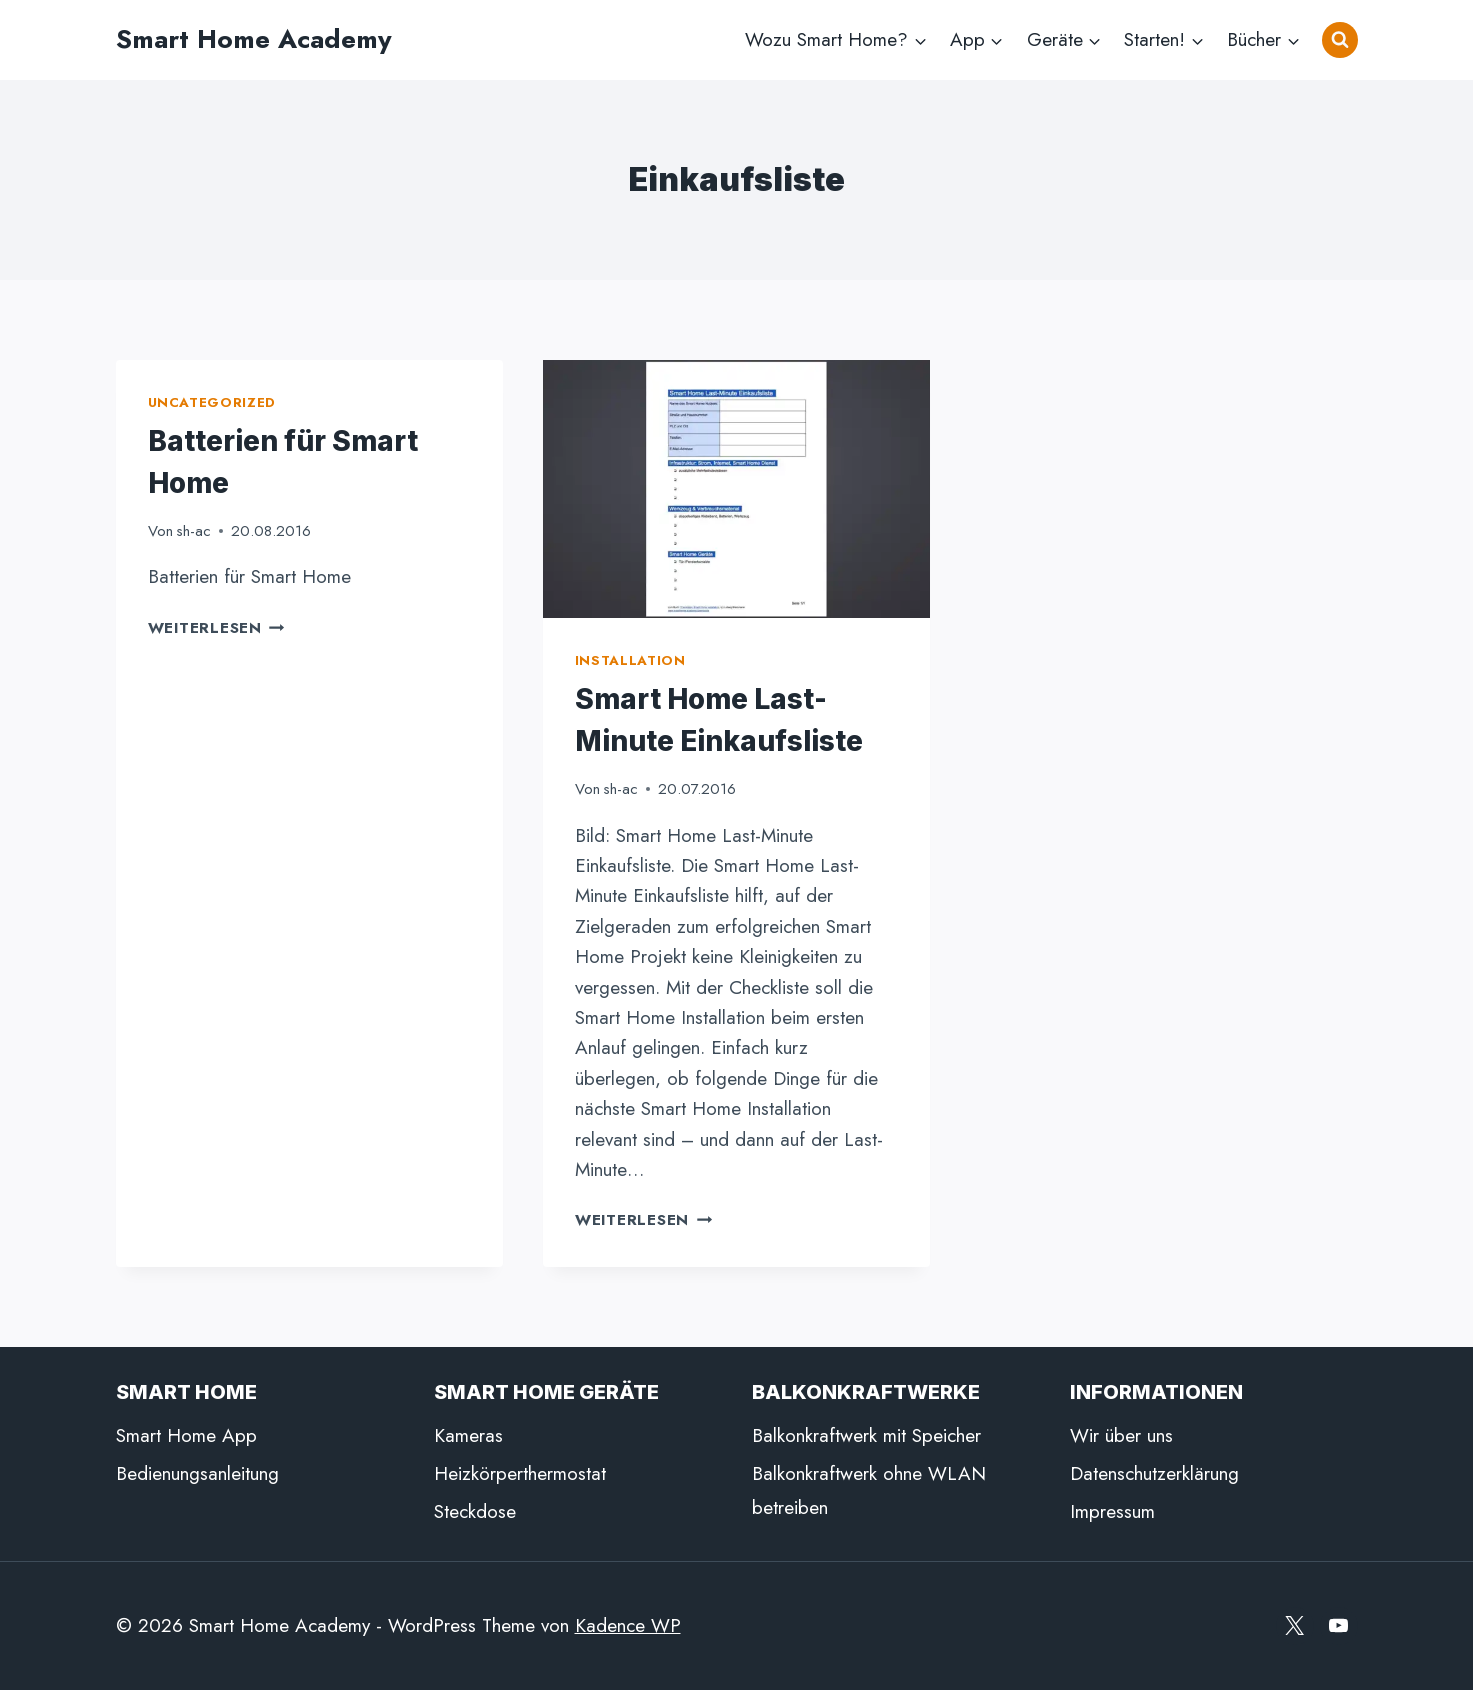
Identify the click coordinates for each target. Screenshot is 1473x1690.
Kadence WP (628, 1625)
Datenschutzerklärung (1154, 1473)
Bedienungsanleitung (197, 1473)
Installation (630, 660)
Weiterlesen (216, 628)
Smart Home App (186, 1435)
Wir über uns (1121, 1435)
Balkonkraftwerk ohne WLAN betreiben (869, 1490)
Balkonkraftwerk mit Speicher (866, 1435)
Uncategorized (212, 402)
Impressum (1112, 1511)
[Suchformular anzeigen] (1340, 40)
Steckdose (475, 1511)
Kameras (468, 1435)
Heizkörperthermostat (520, 1473)
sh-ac (193, 531)
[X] (1295, 1626)
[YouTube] (1339, 1626)
